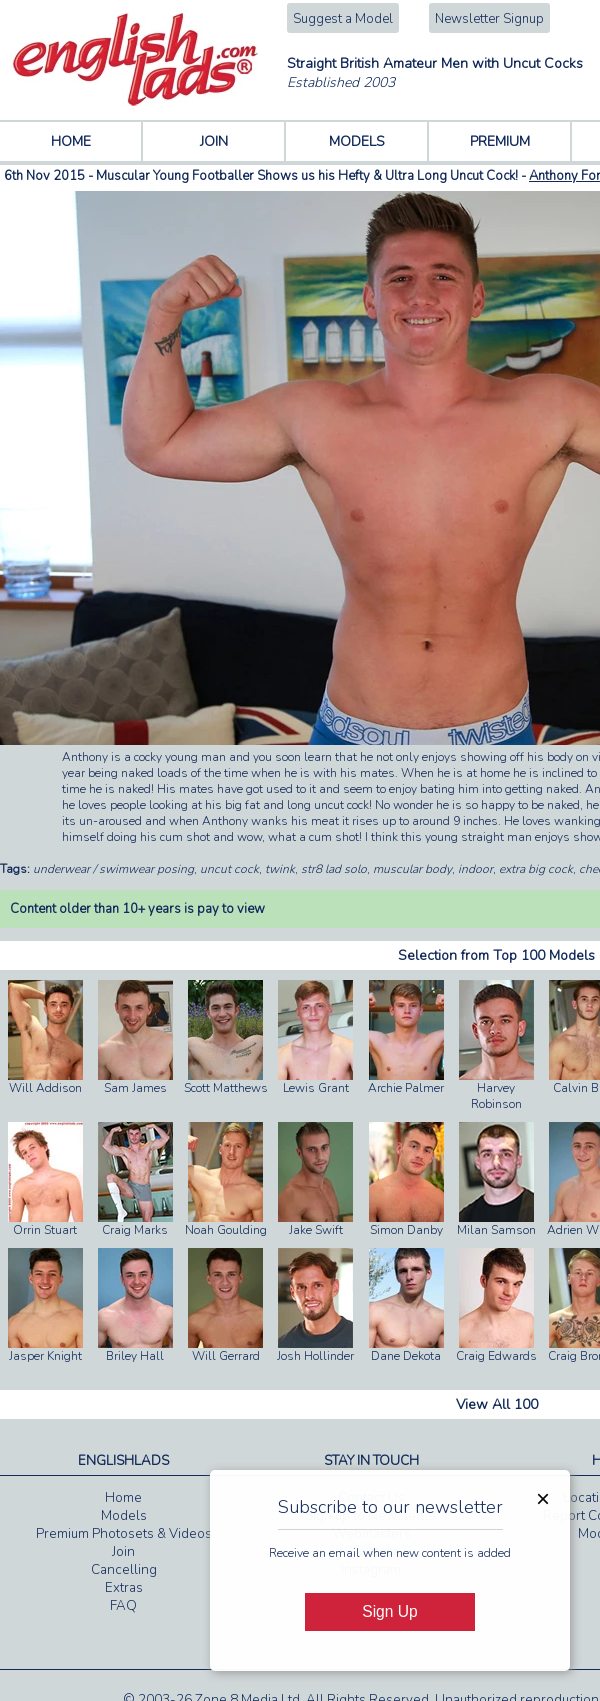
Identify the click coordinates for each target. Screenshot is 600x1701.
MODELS (357, 141)
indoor (475, 869)
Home (123, 1498)
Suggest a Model (343, 19)
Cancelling (124, 1570)
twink (280, 869)
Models (124, 1516)
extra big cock (536, 869)
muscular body (412, 869)
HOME (71, 141)
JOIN (214, 141)
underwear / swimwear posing (113, 869)
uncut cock (229, 869)
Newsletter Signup (489, 19)
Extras (124, 1588)
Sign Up (389, 1611)
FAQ (123, 1606)
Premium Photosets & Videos (124, 1534)
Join (123, 1552)
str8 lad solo (334, 869)
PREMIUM (500, 141)
